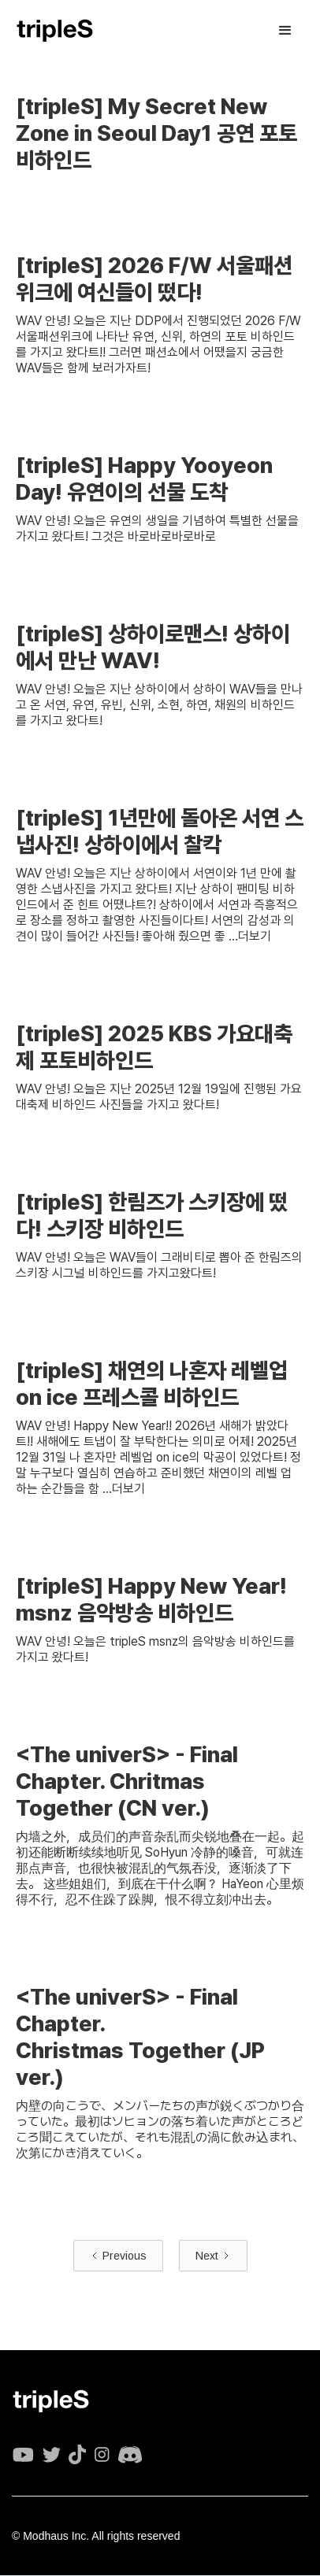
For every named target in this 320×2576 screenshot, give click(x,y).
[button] (285, 31)
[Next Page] (213, 2255)
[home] (55, 31)
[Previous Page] (118, 2255)
